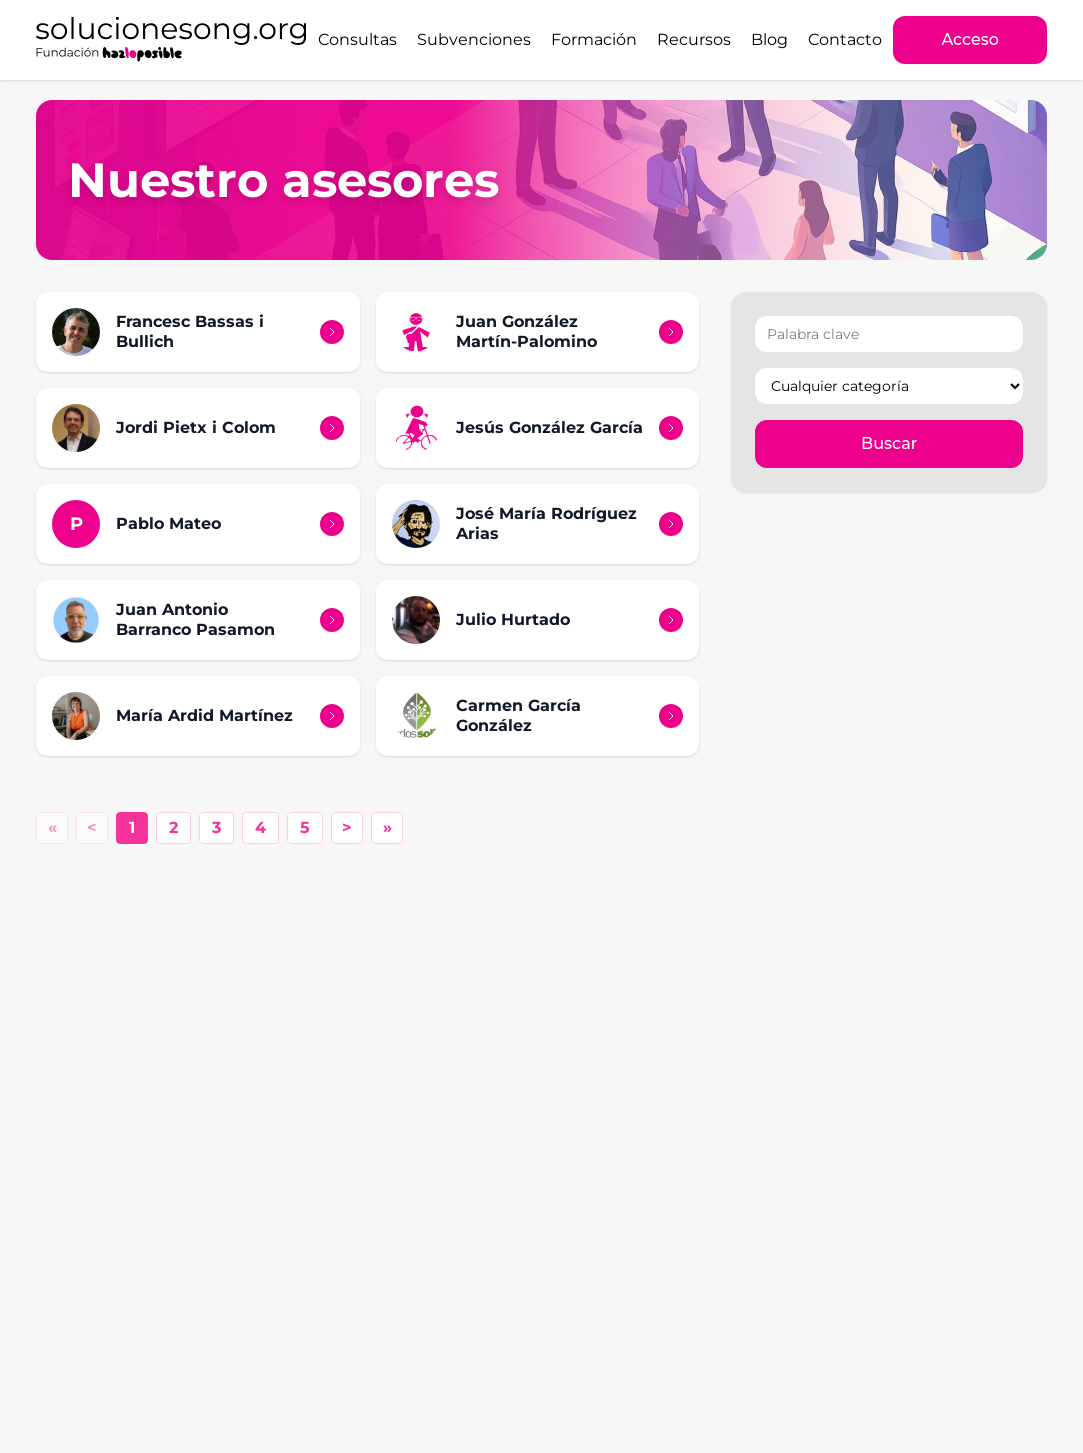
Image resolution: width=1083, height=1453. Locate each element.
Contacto (845, 39)
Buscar (889, 443)
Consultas (357, 39)
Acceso (970, 39)
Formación (594, 39)
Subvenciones (474, 39)
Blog (769, 39)
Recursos (694, 39)
